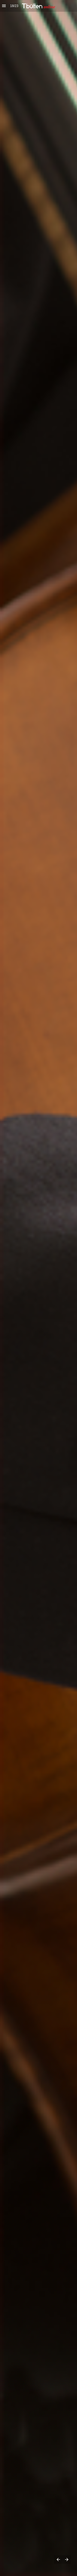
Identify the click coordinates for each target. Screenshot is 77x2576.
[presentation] (38, 1288)
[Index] (4, 6)
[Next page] (66, 2559)
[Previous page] (58, 2559)
